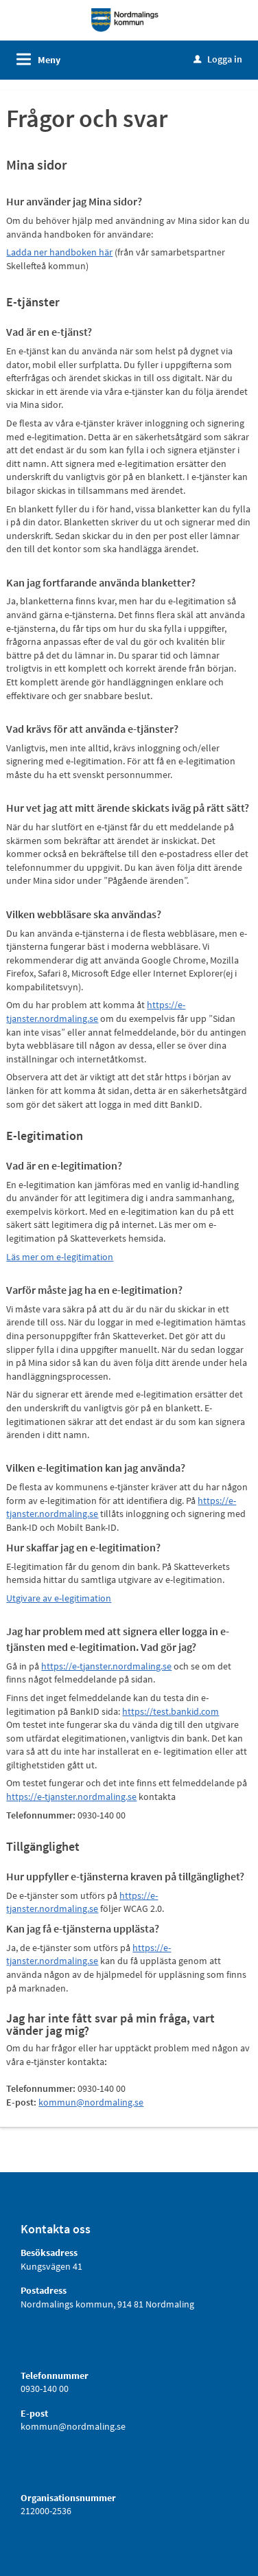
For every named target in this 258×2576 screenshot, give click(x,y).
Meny (49, 60)
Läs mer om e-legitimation (59, 1257)
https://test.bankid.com (170, 1711)
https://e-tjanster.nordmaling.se (95, 1012)
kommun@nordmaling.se (90, 2102)
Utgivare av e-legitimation (58, 1598)
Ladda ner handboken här (59, 252)
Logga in (218, 59)
